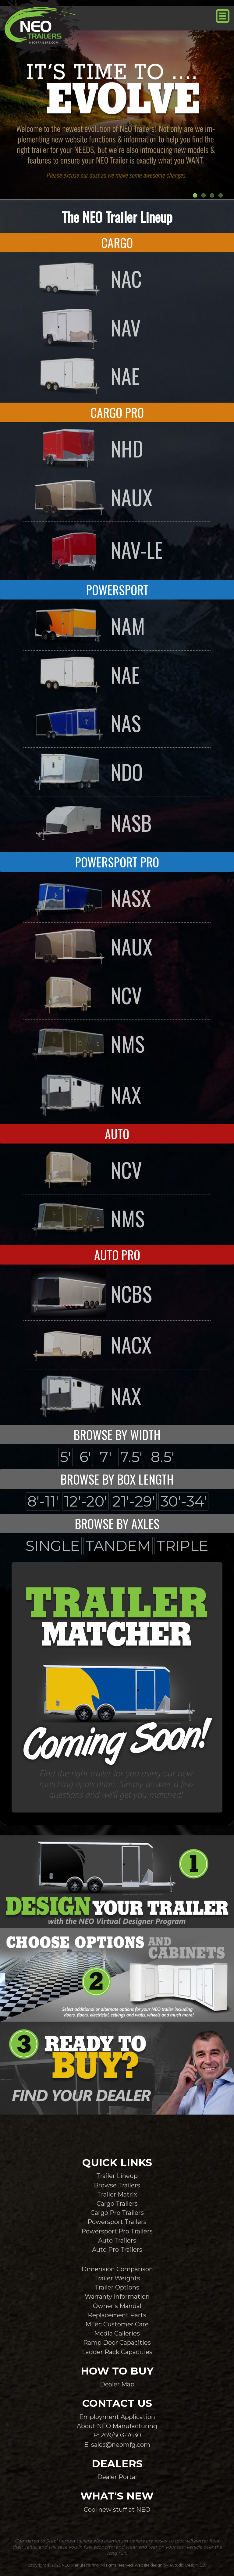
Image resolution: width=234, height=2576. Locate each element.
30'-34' (183, 1501)
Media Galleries (117, 2333)
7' (106, 1457)
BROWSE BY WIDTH (117, 1434)
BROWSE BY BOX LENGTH (117, 1479)
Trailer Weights (117, 2278)
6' (85, 1457)
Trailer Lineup (117, 2175)
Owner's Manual (117, 2306)
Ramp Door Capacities (117, 2342)
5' (65, 1457)
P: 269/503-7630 (117, 2435)
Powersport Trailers (117, 2222)
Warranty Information (117, 2296)
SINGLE (53, 1546)
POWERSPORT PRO (117, 862)
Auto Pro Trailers (117, 2249)
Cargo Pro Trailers (117, 2212)
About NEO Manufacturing (117, 2426)
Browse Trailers (117, 2185)
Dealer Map (117, 2384)
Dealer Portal (117, 2477)
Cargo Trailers (117, 2203)
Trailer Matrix (117, 2194)
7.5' (131, 1457)
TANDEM (118, 1546)
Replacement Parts (117, 2315)
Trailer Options (117, 2287)
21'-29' (133, 1501)
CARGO (117, 242)
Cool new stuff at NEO (117, 2509)
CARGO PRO (117, 412)
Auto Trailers (117, 2240)
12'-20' (85, 1501)
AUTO (117, 1134)
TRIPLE (182, 1546)
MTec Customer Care (117, 2324)
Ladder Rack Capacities (117, 2352)
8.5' (162, 1457)
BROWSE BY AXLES (117, 1523)
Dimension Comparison (117, 2269)
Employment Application (117, 2417)
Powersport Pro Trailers (117, 2231)
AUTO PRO (117, 1255)
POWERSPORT (117, 590)
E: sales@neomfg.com (117, 2444)
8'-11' (42, 1501)
